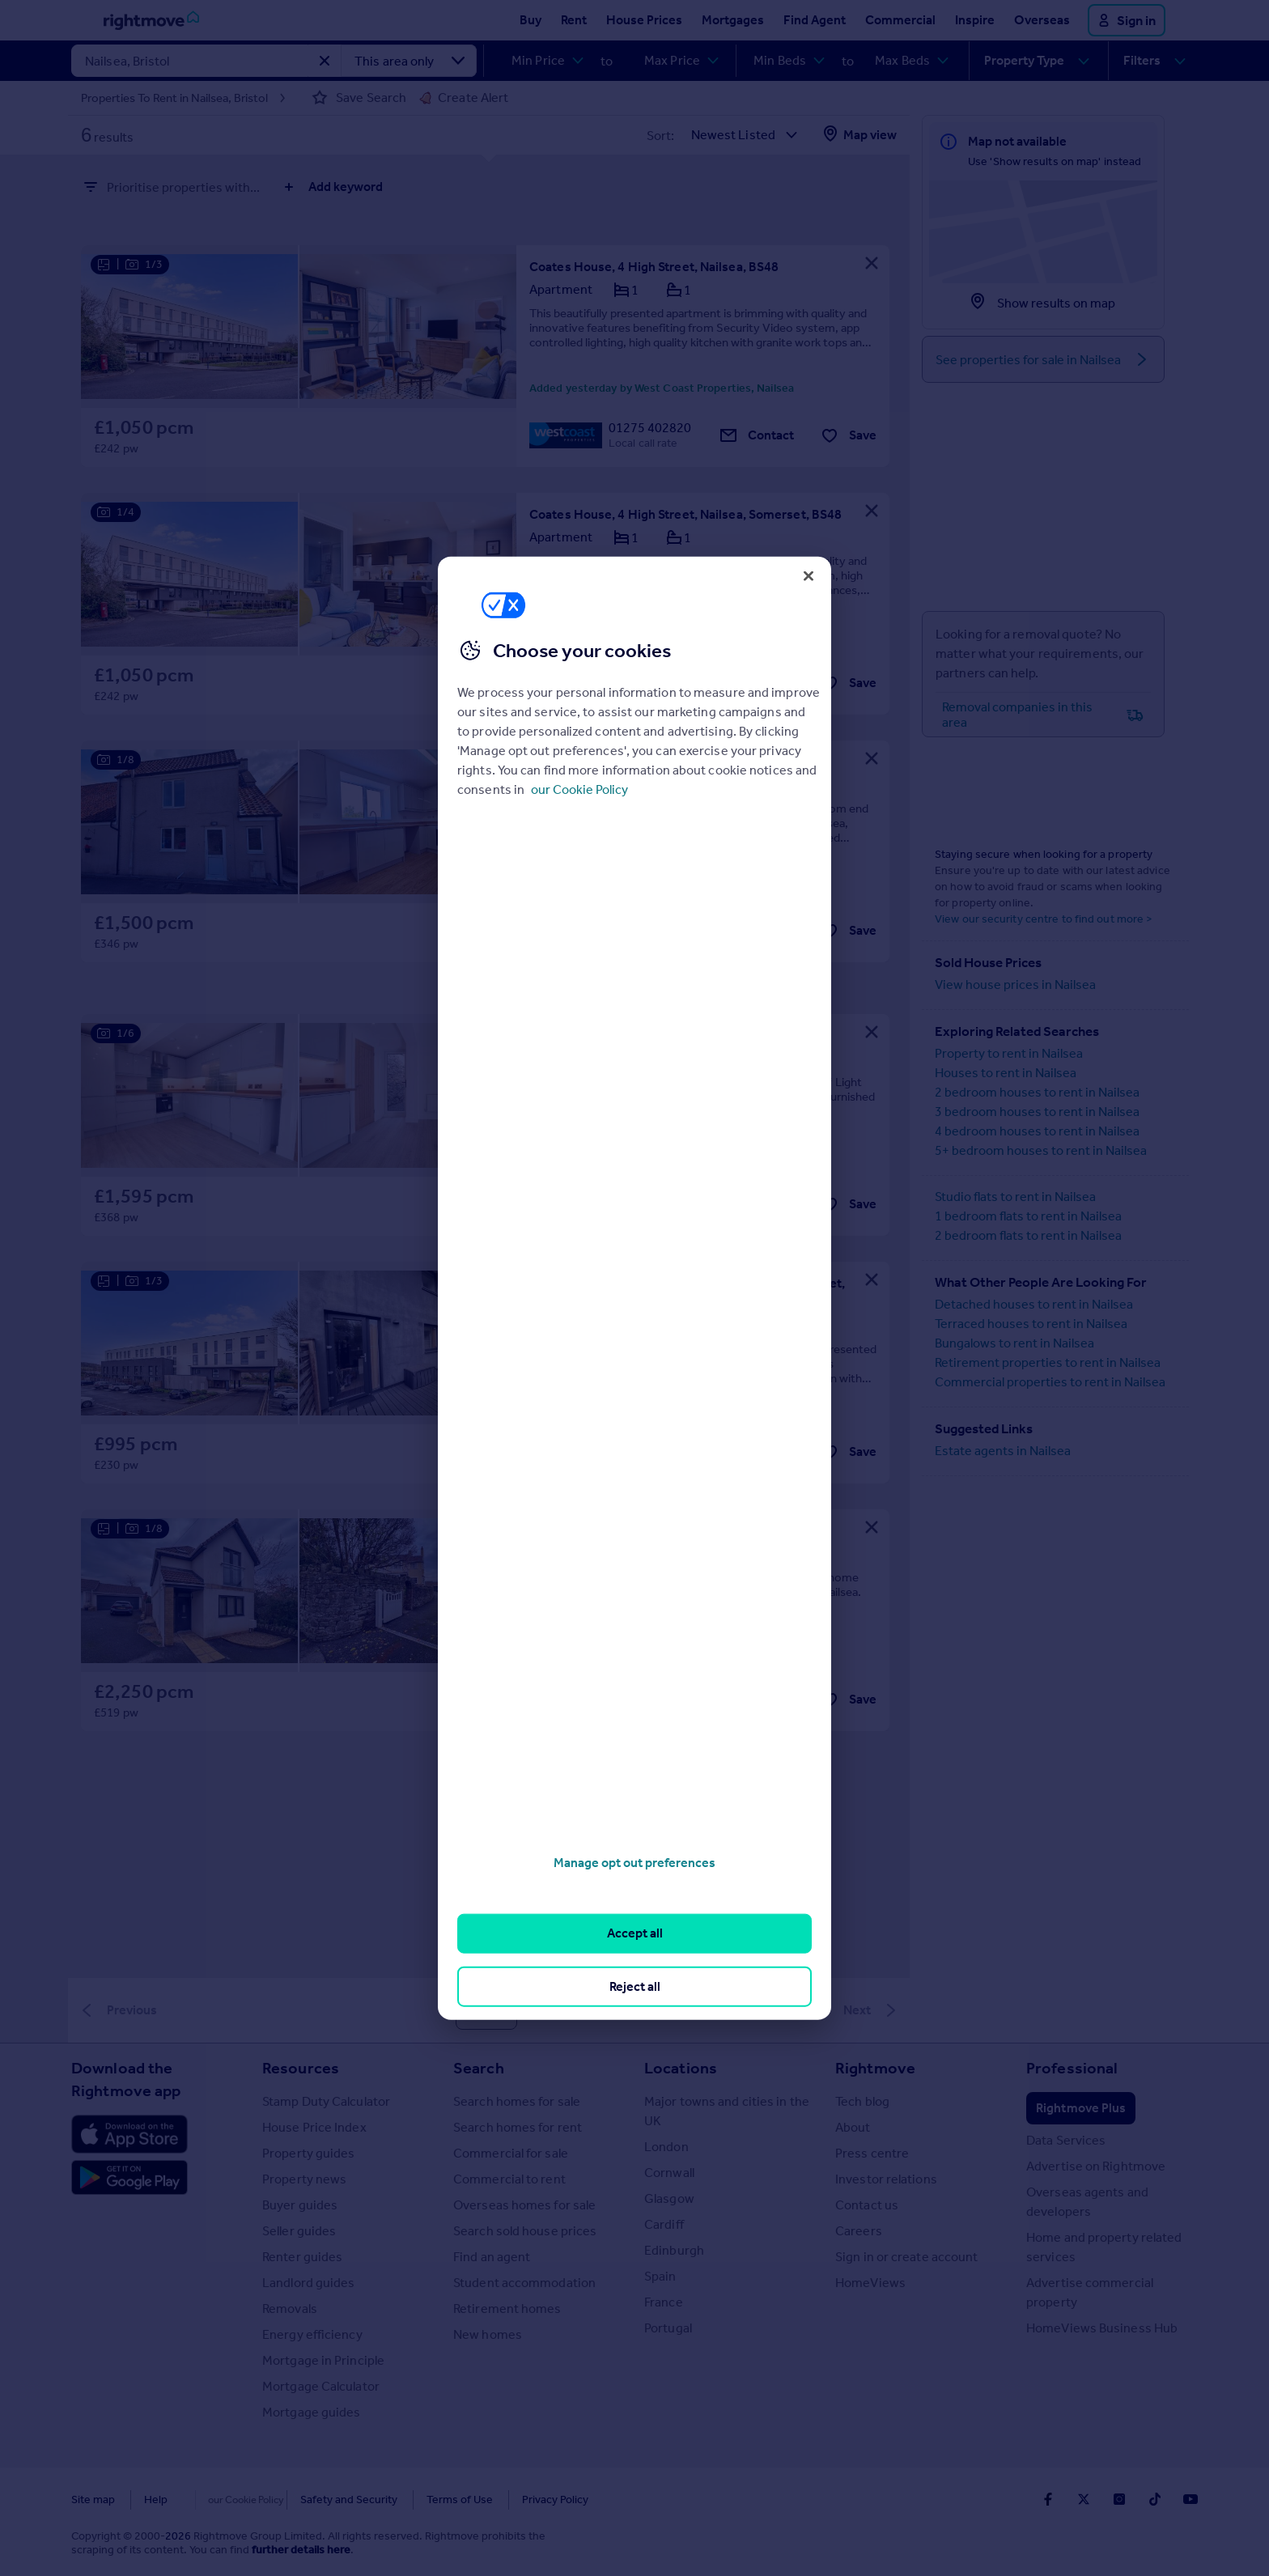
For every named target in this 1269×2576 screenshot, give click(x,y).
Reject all (634, 1985)
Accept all (635, 1933)
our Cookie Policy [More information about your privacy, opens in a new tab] (579, 789)
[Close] (808, 575)
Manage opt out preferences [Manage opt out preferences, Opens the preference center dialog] (634, 1862)
